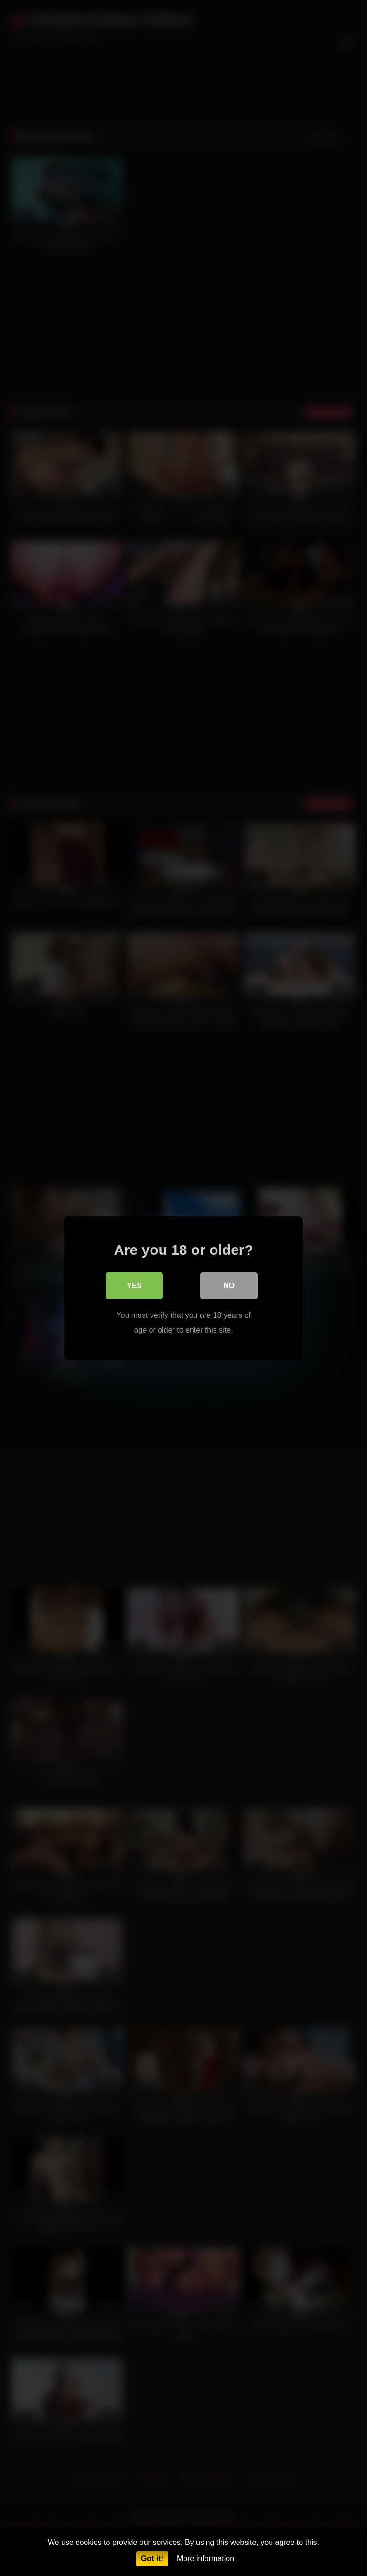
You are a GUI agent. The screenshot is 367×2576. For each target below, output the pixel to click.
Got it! (152, 2559)
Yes (134, 1286)
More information (205, 2559)
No (229, 1286)
